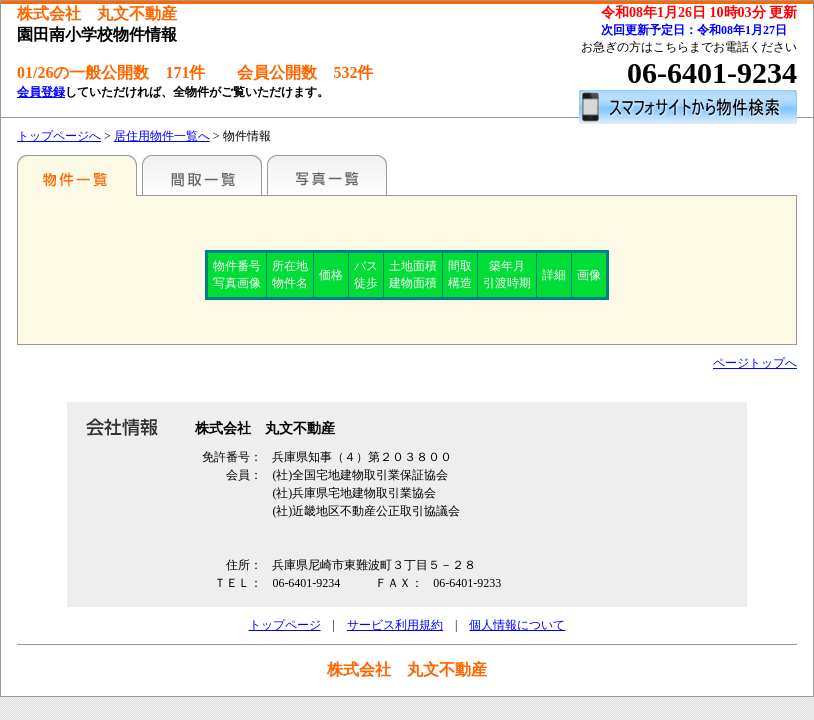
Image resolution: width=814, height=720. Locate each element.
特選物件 (77, 175)
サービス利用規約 (395, 625)
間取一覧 (202, 175)
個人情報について (517, 625)
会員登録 (41, 92)
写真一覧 (327, 175)
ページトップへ (755, 363)
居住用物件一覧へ (162, 136)
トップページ (285, 625)
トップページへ (59, 136)
